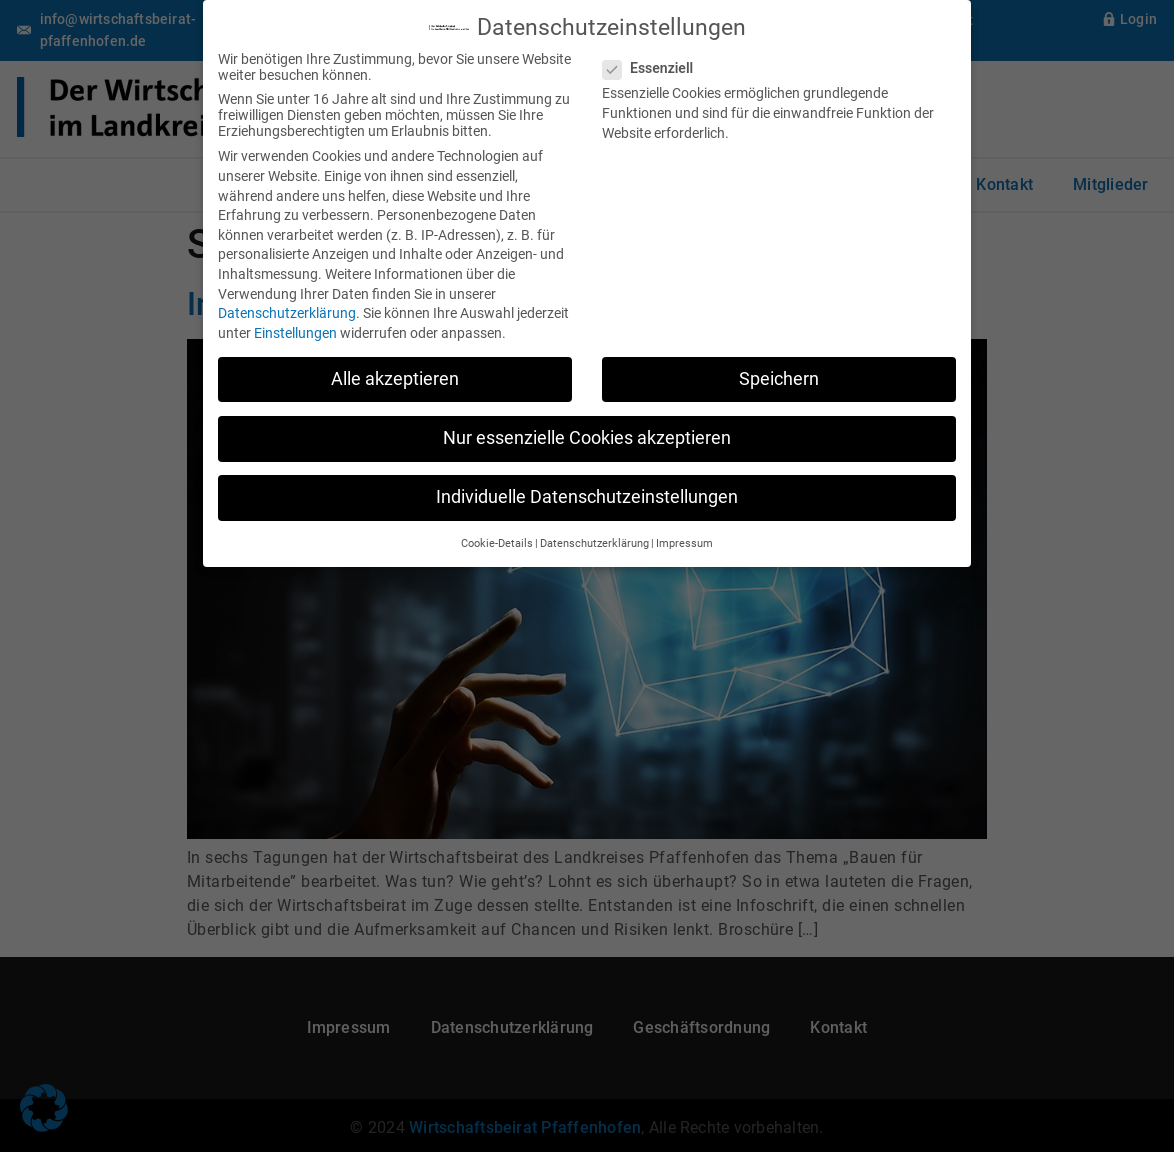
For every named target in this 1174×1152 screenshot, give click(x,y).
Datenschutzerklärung (287, 311)
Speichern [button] (779, 377)
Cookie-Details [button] (497, 541)
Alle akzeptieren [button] (395, 377)
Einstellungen (295, 331)
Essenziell (654, 66)
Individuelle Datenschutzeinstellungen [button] (587, 495)
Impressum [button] (684, 541)
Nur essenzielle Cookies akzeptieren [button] (587, 436)
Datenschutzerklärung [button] (594, 541)
